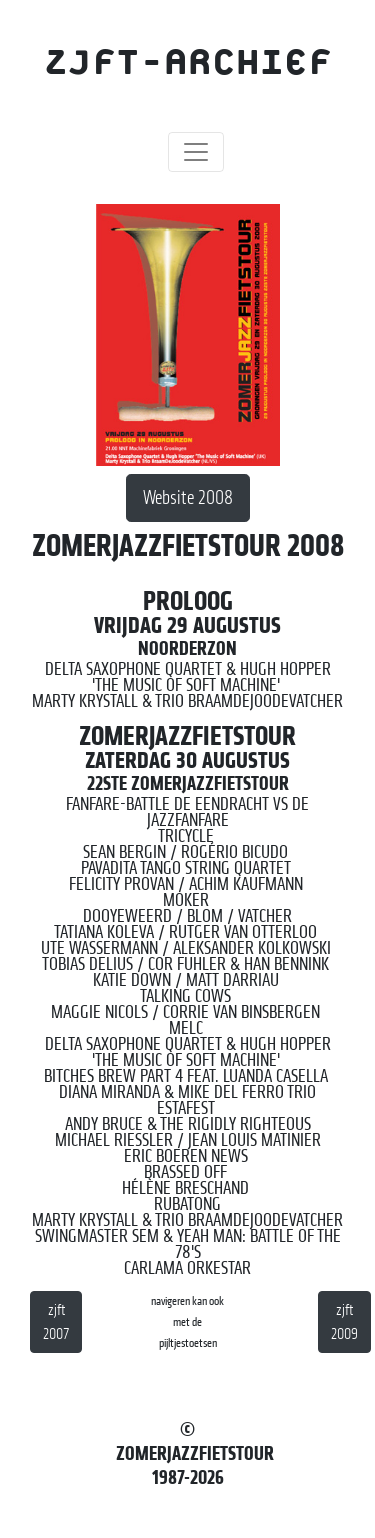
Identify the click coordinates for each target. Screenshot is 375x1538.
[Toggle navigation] (196, 152)
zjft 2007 (56, 1322)
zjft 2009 (344, 1322)
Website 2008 (188, 497)
